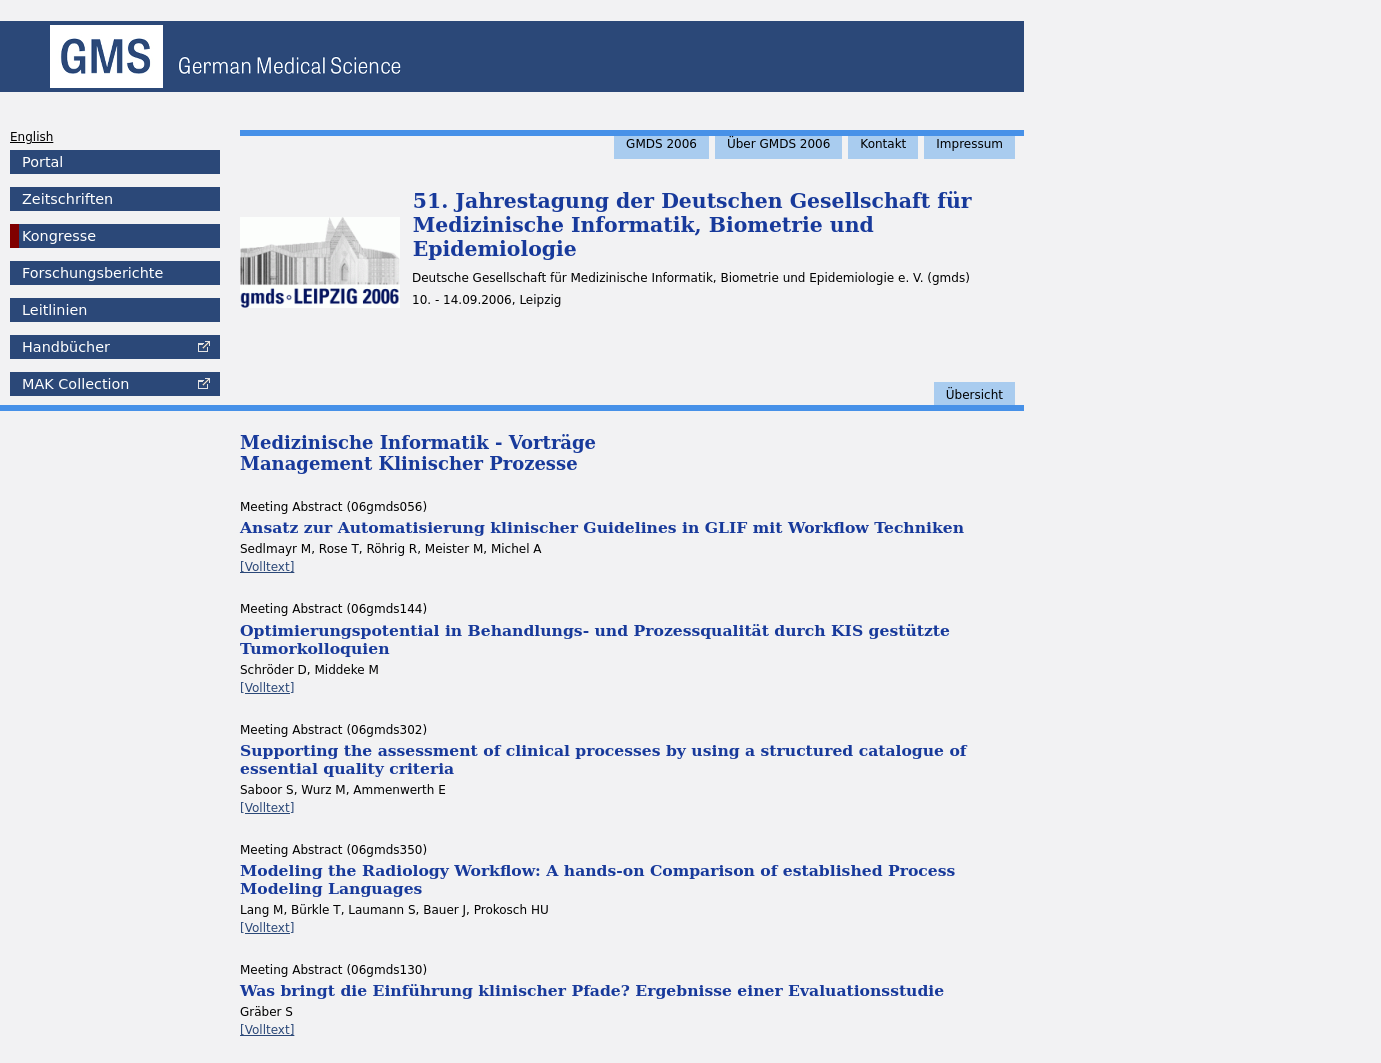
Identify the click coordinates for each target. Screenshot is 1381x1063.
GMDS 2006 (661, 144)
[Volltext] (267, 567)
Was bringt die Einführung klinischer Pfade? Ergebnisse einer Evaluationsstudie (592, 990)
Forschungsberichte (92, 273)
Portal (42, 162)
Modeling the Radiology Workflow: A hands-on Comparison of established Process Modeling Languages (597, 879)
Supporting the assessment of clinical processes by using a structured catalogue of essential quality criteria (603, 759)
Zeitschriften (67, 199)
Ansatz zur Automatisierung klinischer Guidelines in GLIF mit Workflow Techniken (602, 527)
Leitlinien (54, 310)
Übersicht (974, 395)
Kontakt (883, 144)
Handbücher (66, 347)
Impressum (969, 144)
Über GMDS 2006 (778, 144)
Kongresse (59, 236)
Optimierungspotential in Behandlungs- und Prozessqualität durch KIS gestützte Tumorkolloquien (595, 639)
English (31, 137)
